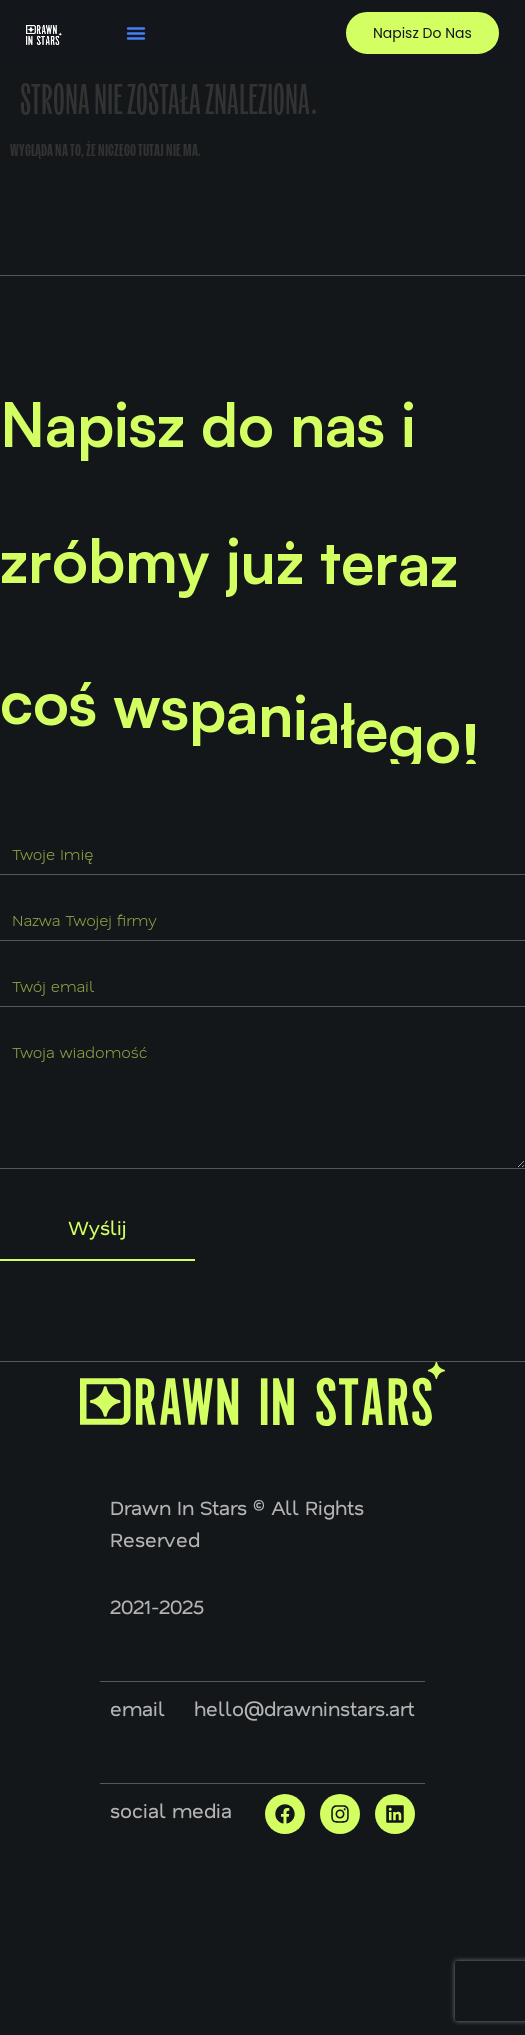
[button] (136, 33)
